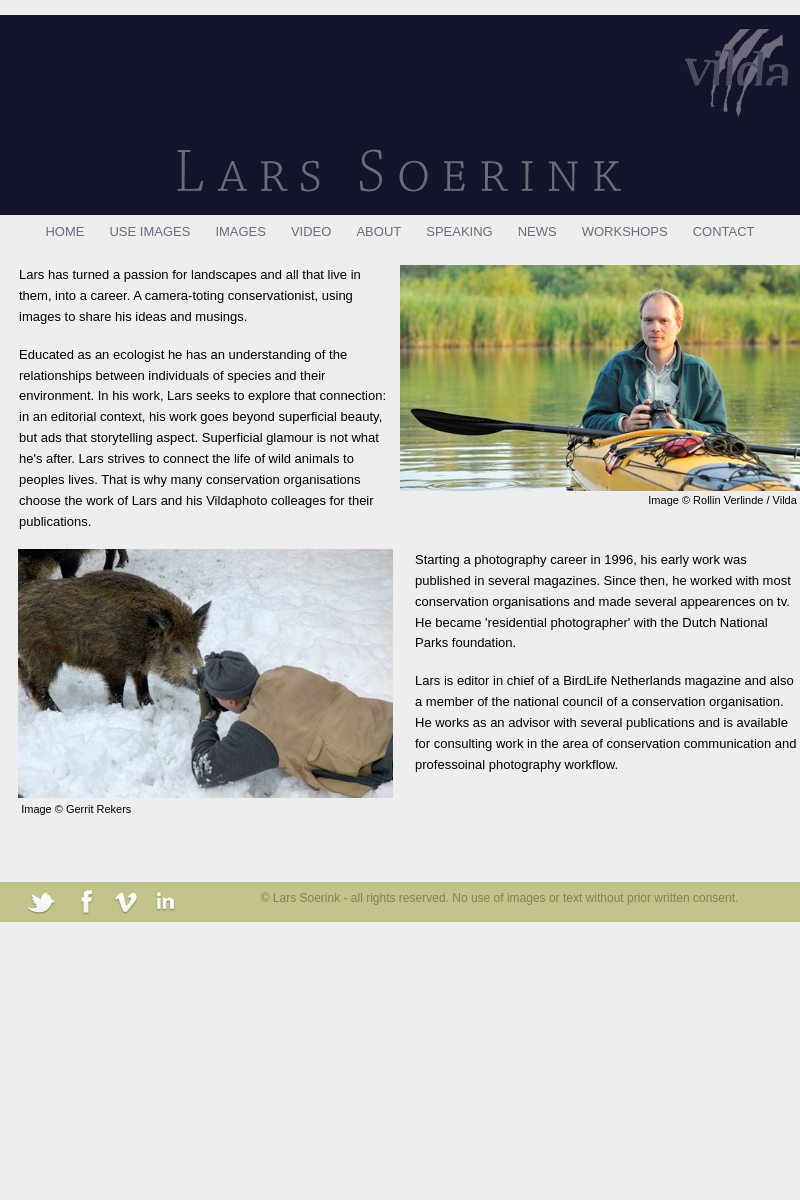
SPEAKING (459, 231)
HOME (64, 231)
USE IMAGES (149, 231)
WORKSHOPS (625, 231)
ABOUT (378, 231)
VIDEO (311, 231)
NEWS (537, 231)
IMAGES (240, 231)
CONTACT (724, 231)
